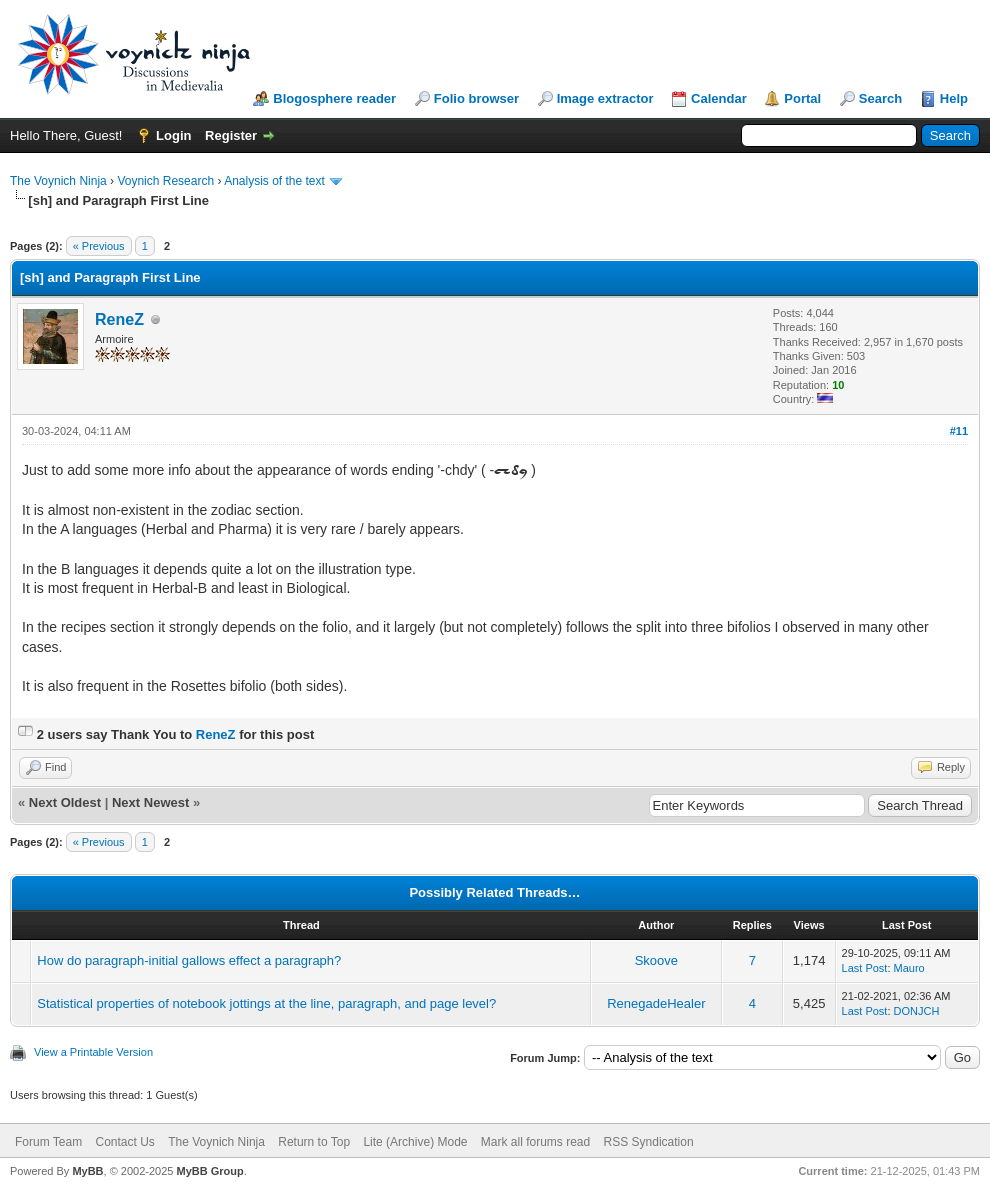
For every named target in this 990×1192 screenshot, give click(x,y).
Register (231, 135)
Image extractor (605, 98)
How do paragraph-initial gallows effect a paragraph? (189, 960)
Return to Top (314, 1142)
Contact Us (124, 1142)
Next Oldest (65, 802)
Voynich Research (165, 181)
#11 (959, 431)
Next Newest (150, 802)
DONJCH (917, 1011)
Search (880, 98)
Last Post (865, 968)
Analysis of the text (274, 181)
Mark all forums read (535, 1142)
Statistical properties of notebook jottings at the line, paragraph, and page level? (266, 1003)
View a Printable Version (93, 1052)
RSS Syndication (649, 1142)
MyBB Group (209, 1171)
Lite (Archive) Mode (415, 1142)
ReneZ (119, 319)
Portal (802, 98)
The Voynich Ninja (58, 181)
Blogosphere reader (334, 98)
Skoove (656, 960)
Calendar (719, 98)
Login (173, 135)
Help (954, 98)
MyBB (87, 1171)
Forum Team (48, 1142)
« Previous (99, 246)
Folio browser (476, 98)
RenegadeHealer (656, 1003)
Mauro (909, 968)
